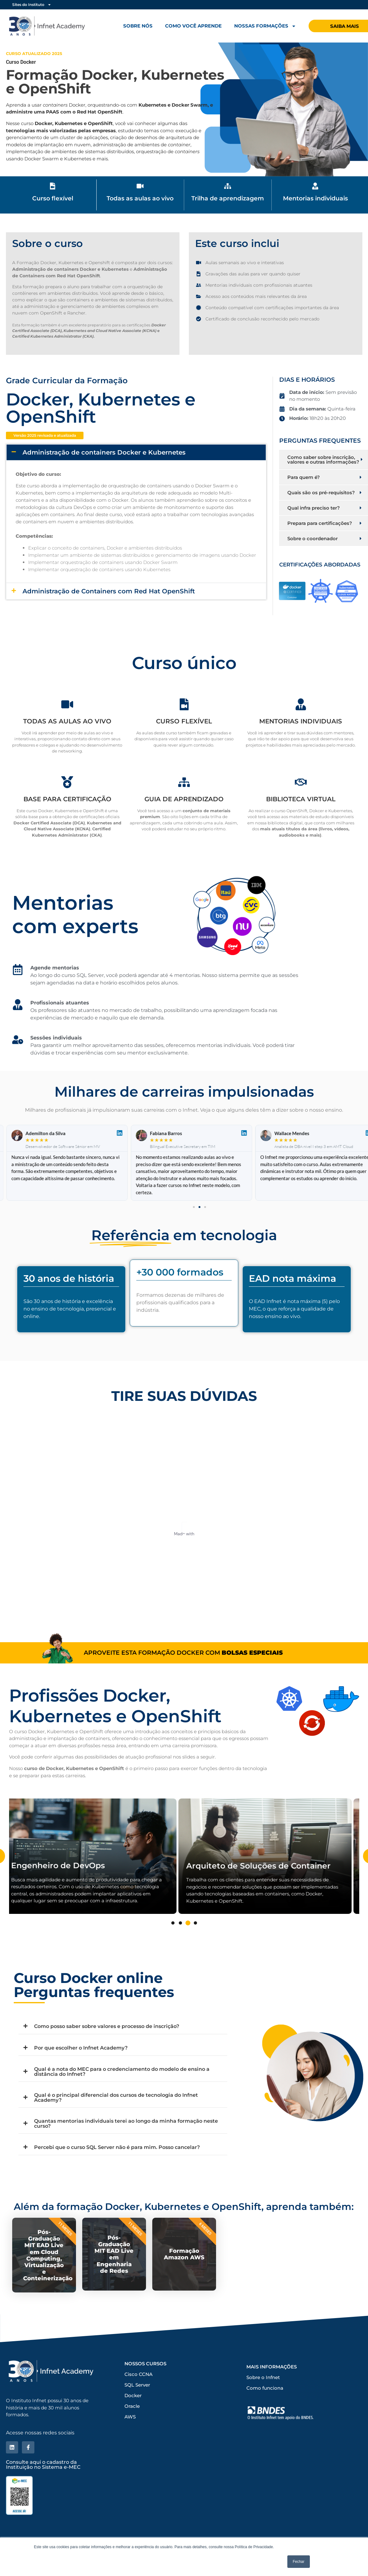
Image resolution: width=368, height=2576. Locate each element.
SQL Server (137, 2420)
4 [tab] (195, 1933)
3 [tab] (188, 1933)
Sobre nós (138, 26)
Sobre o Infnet (263, 2413)
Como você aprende (193, 26)
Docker (133, 2431)
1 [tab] (173, 1933)
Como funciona (264, 2424)
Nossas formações (265, 26)
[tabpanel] (96, 1866)
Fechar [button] (298, 2561)
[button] (44, 438)
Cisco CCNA (138, 2410)
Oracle (132, 2442)
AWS (130, 2452)
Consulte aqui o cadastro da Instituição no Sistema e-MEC (43, 2498)
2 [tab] (180, 1933)
